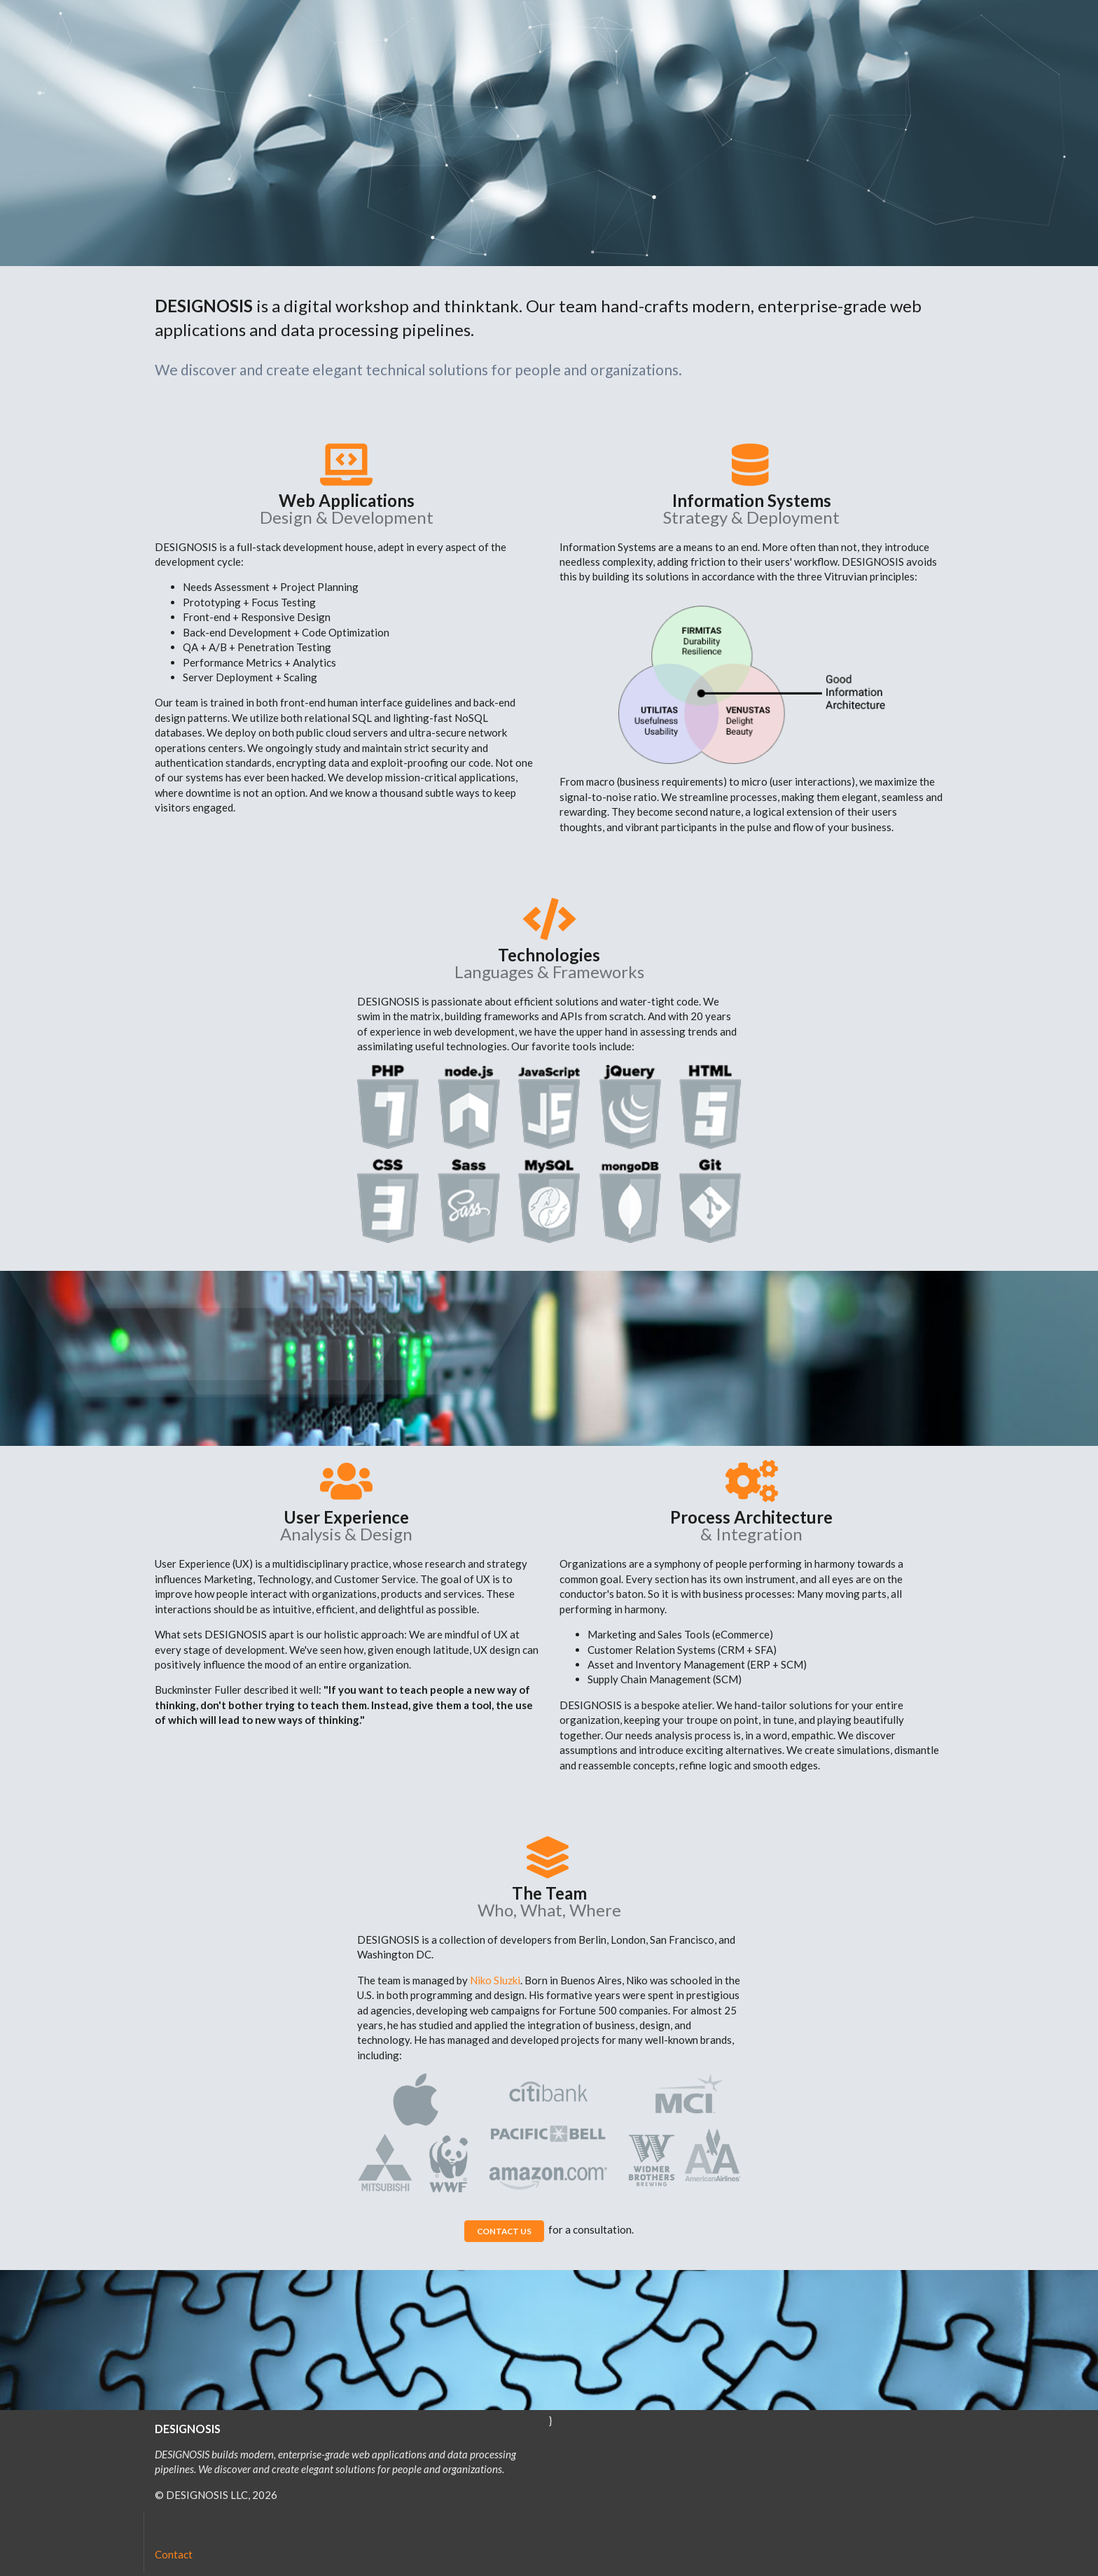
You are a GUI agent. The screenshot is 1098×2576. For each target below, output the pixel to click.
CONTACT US (504, 2231)
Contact (174, 2554)
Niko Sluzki (495, 1980)
